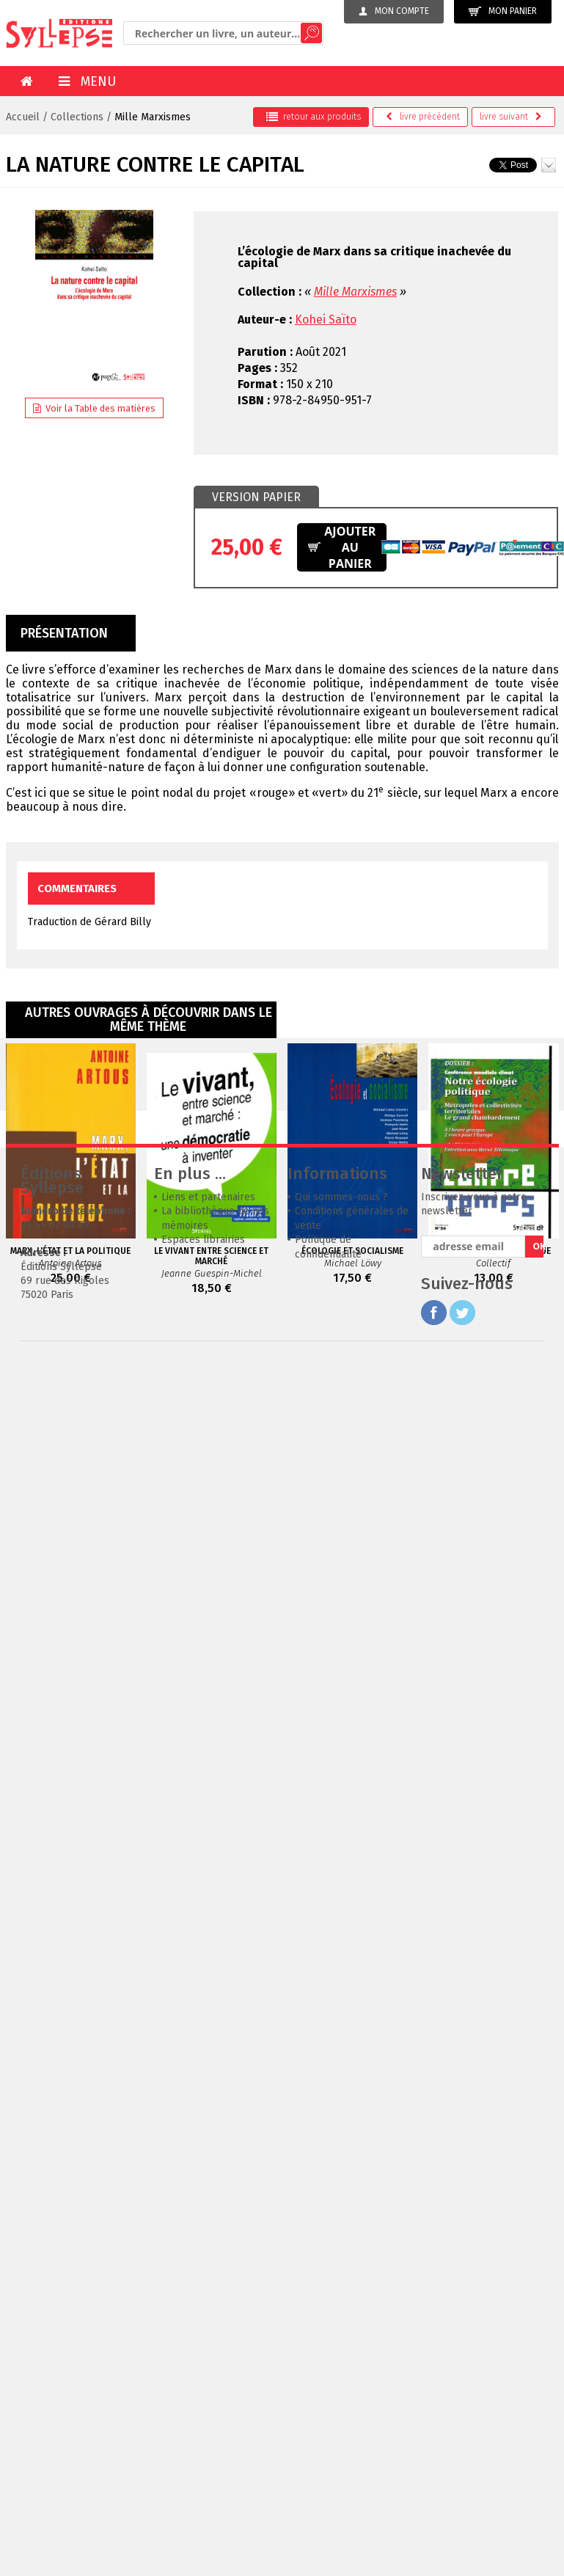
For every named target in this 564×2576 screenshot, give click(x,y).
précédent (423, 117)
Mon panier (503, 11)
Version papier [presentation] (256, 497)
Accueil (23, 117)
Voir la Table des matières (94, 408)
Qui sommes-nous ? (341, 1417)
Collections (77, 117)
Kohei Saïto (325, 319)
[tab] (256, 497)
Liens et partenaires (208, 1417)
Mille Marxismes (152, 117)
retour (313, 117)
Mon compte (394, 11)
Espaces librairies (203, 1459)
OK (537, 1466)
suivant (511, 117)
